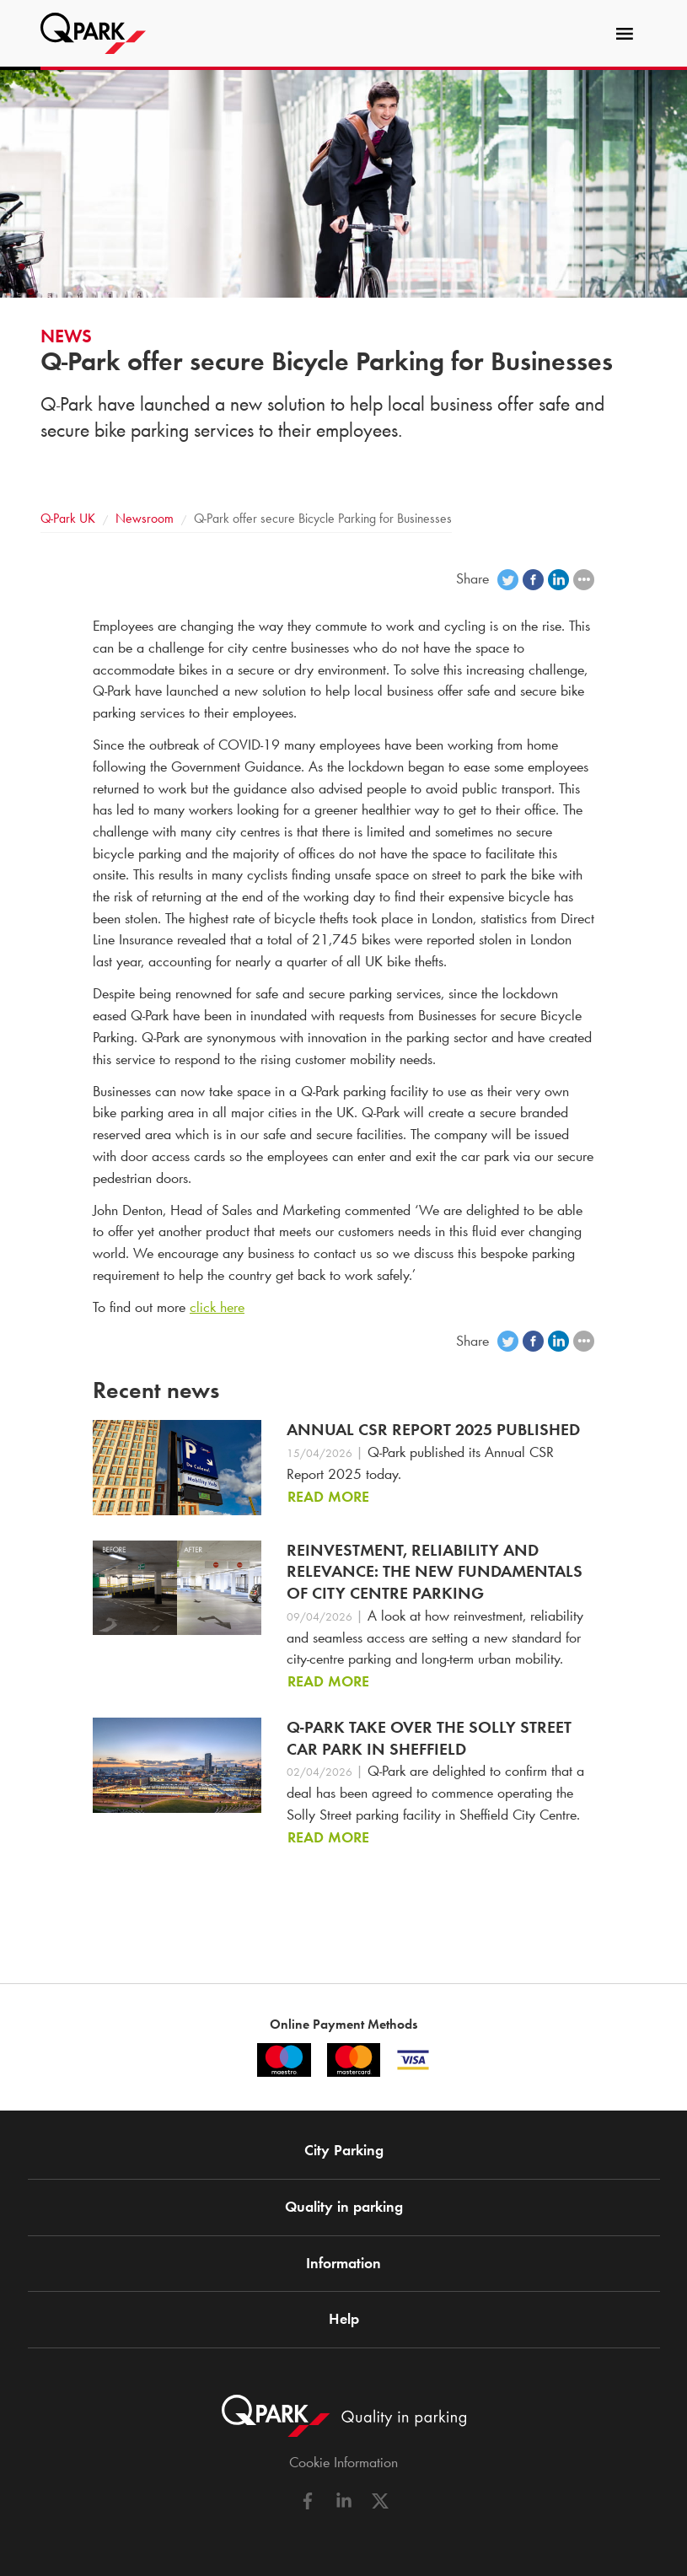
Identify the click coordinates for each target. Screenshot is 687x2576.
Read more (328, 1496)
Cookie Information (343, 2462)
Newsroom (144, 518)
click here (217, 1307)
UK (67, 518)
